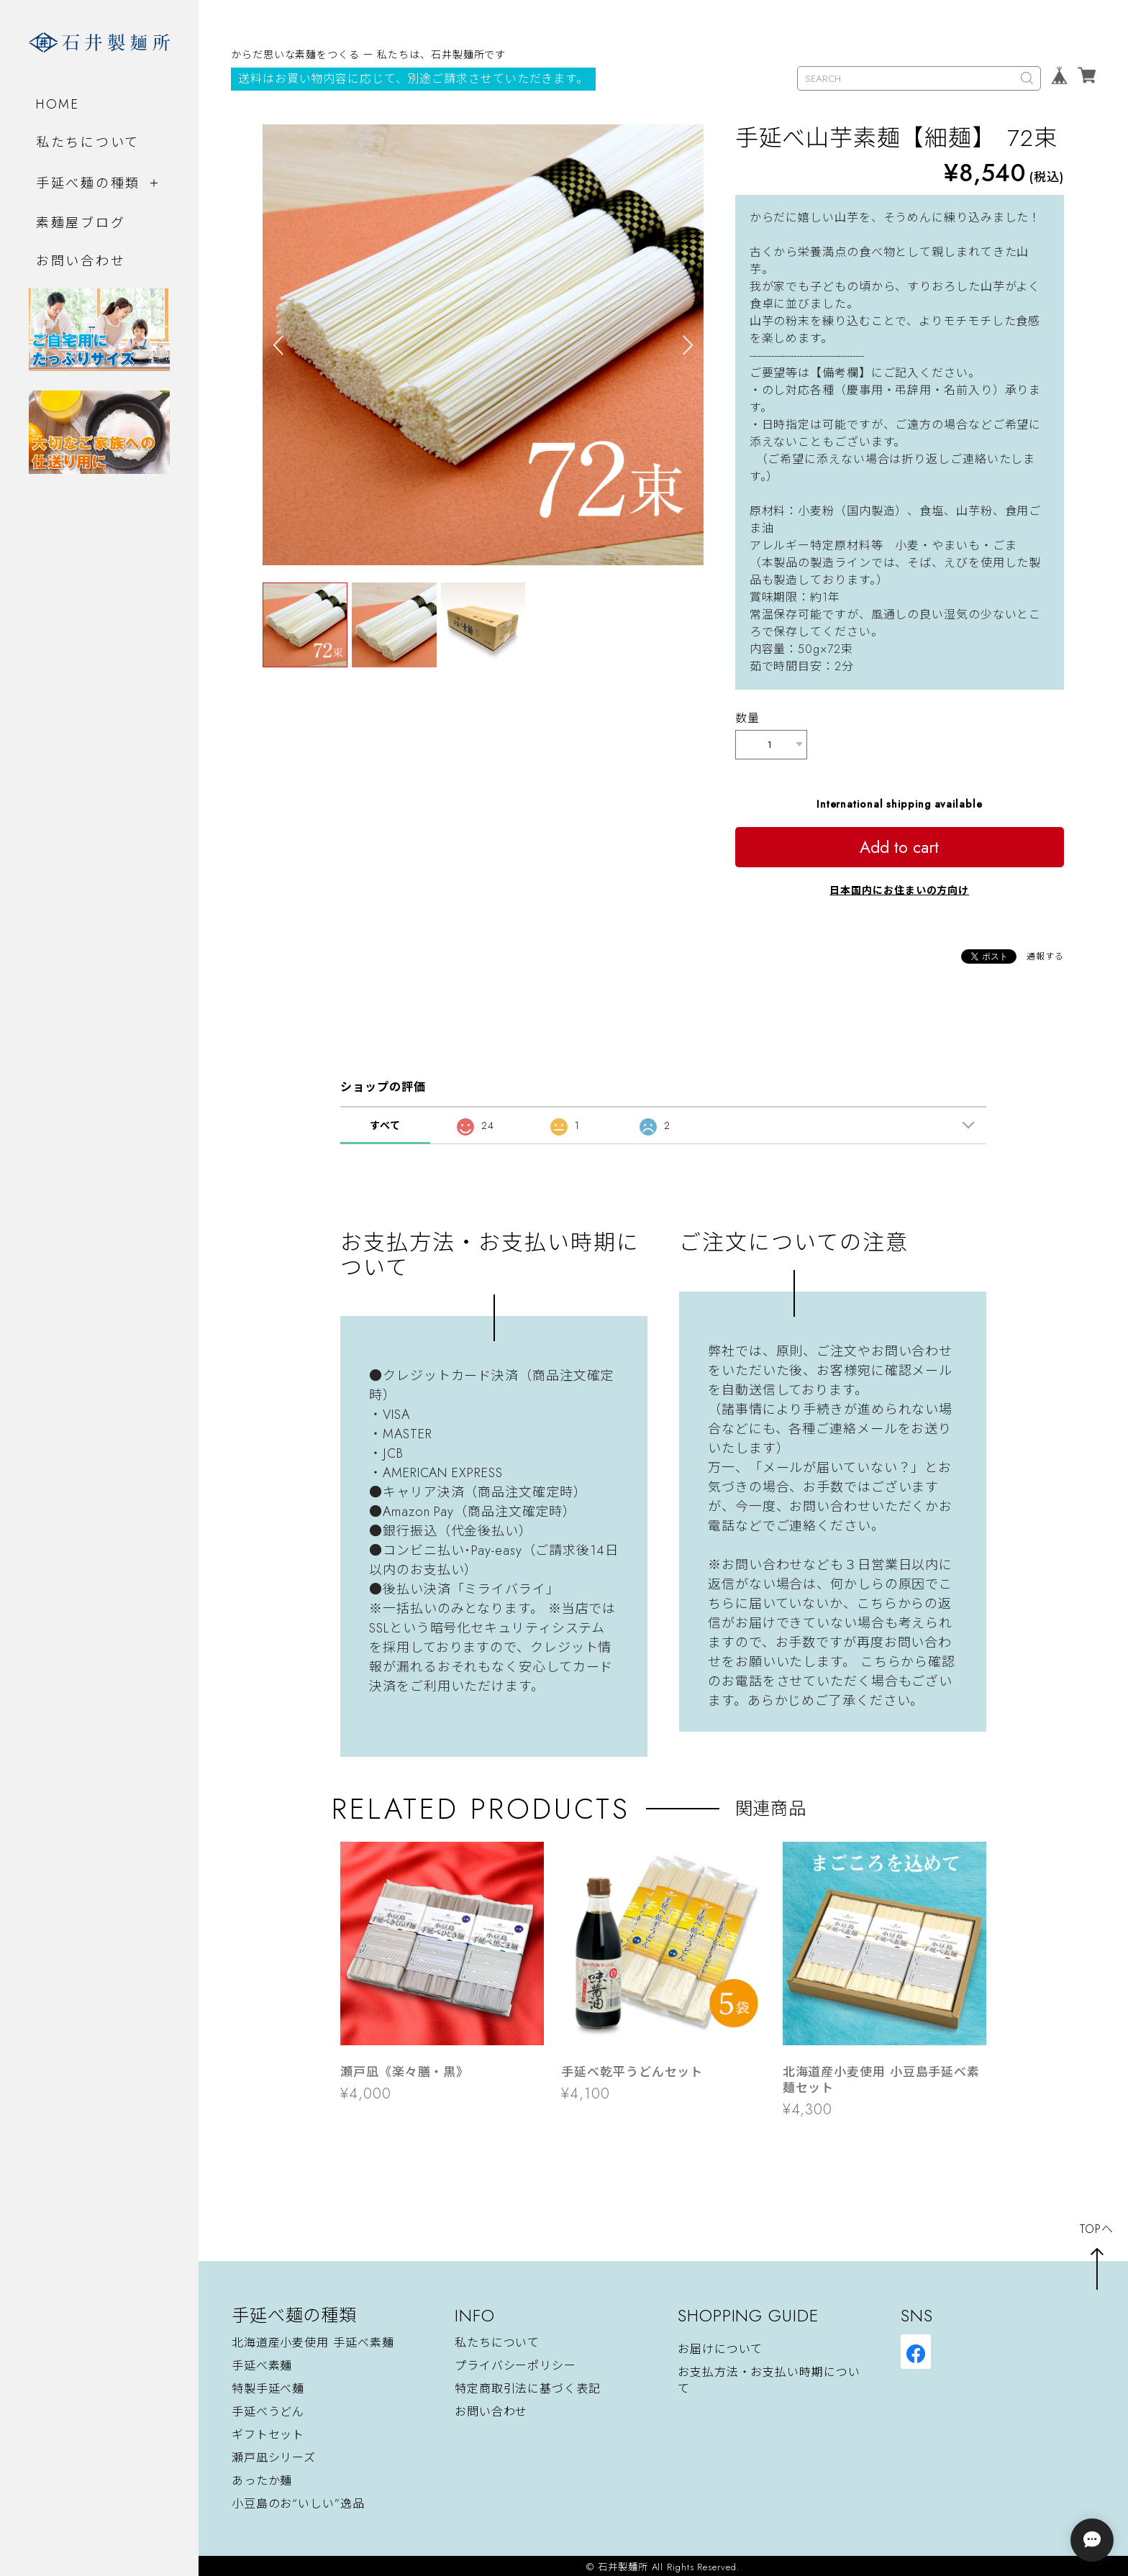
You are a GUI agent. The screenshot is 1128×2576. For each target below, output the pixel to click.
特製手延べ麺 (268, 2386)
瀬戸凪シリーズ (274, 2455)
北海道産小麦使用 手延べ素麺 (313, 2339)
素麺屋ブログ (80, 223)
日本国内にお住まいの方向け (899, 887)
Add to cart (899, 844)
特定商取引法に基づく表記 (528, 2386)
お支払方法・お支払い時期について (769, 2378)
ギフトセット (268, 2432)
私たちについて (88, 142)
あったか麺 (262, 2478)
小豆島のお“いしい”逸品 (298, 2501)
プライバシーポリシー (515, 2363)
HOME (58, 104)
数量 (747, 718)
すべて (385, 1122)
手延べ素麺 (262, 2363)
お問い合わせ (80, 261)
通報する (1045, 953)
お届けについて (720, 2347)
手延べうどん (268, 2409)
